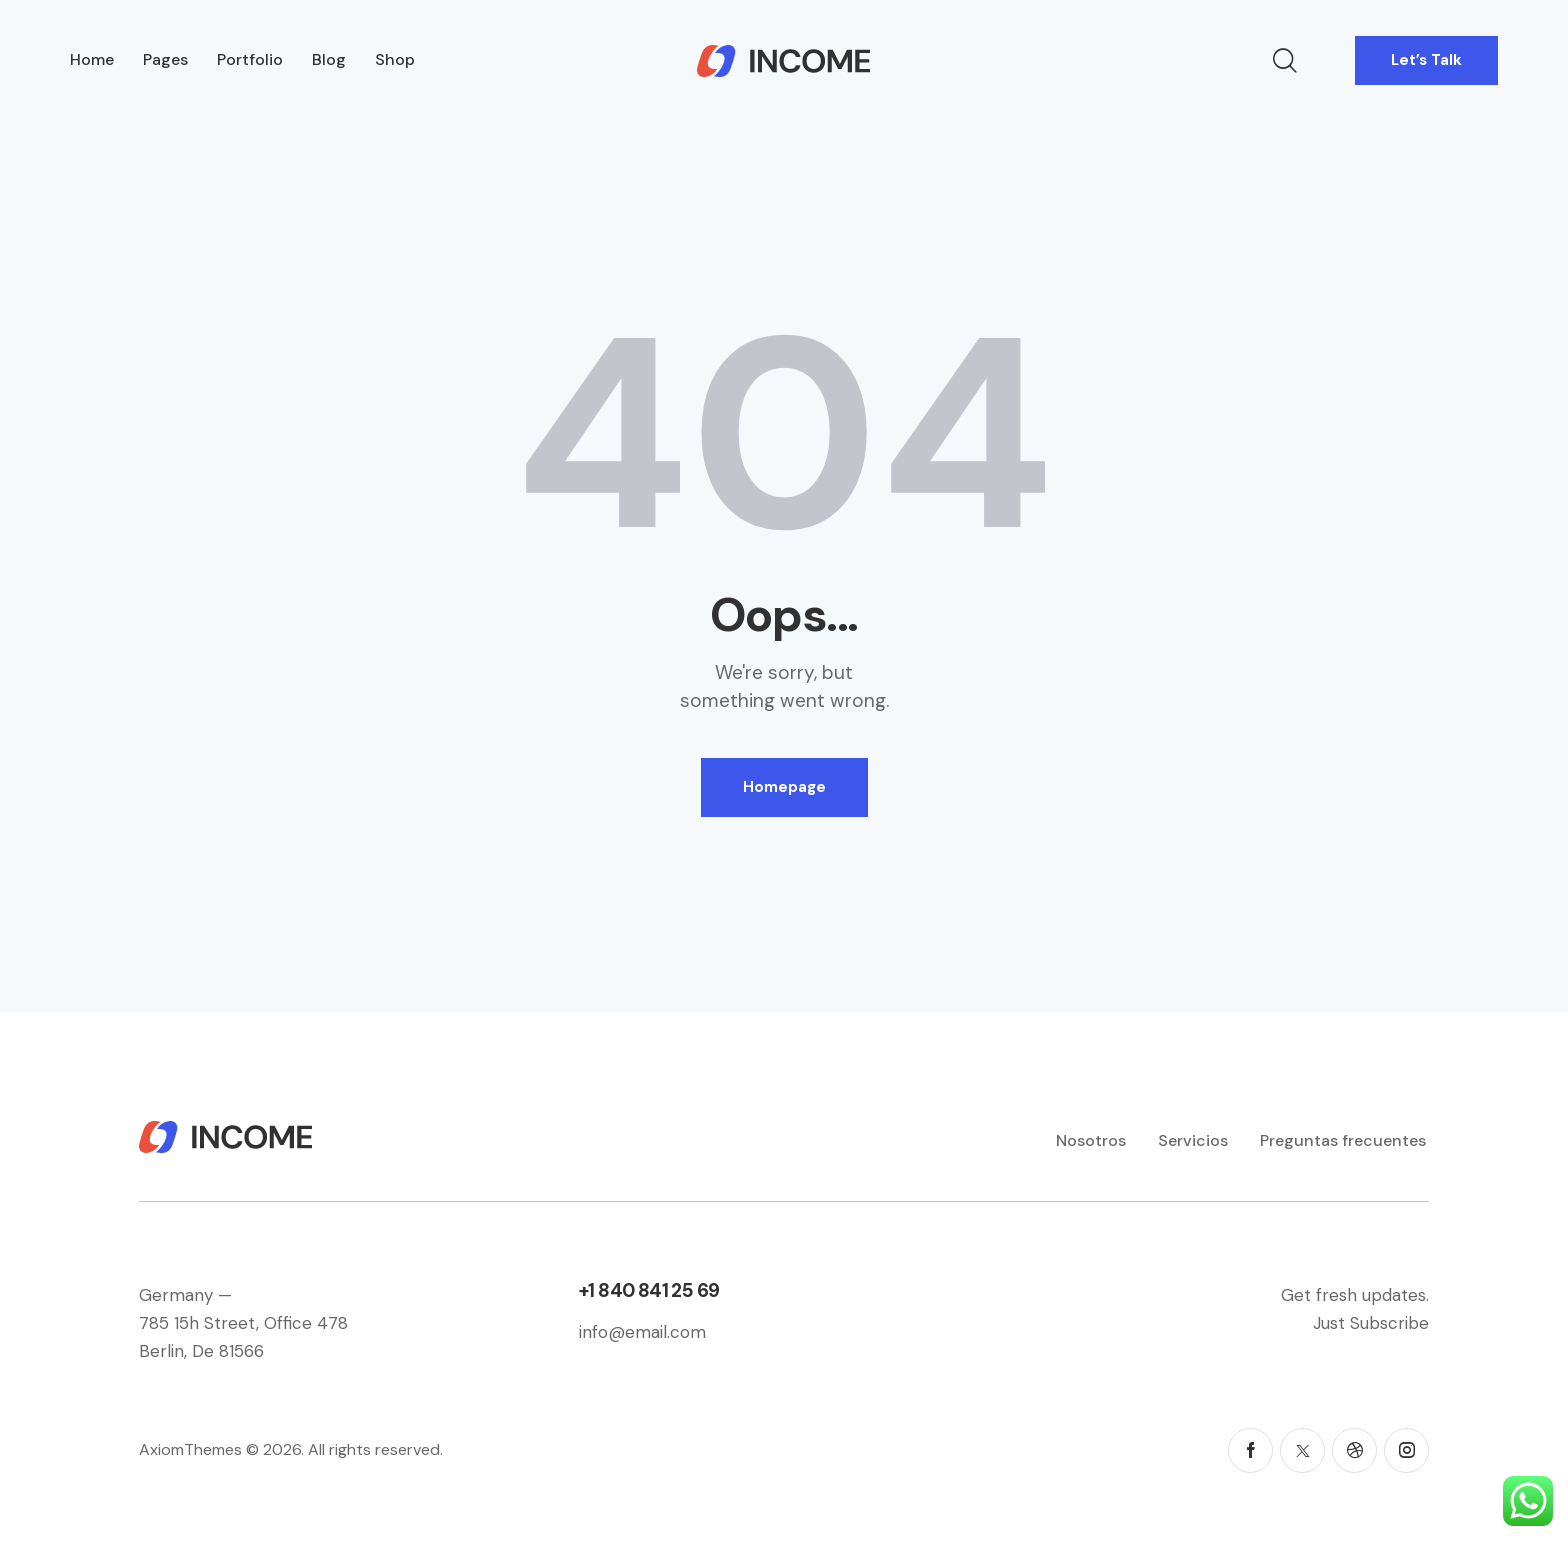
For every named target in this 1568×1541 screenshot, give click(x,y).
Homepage (784, 787)
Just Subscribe (1371, 1323)
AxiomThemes (190, 1449)
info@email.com (642, 1332)
